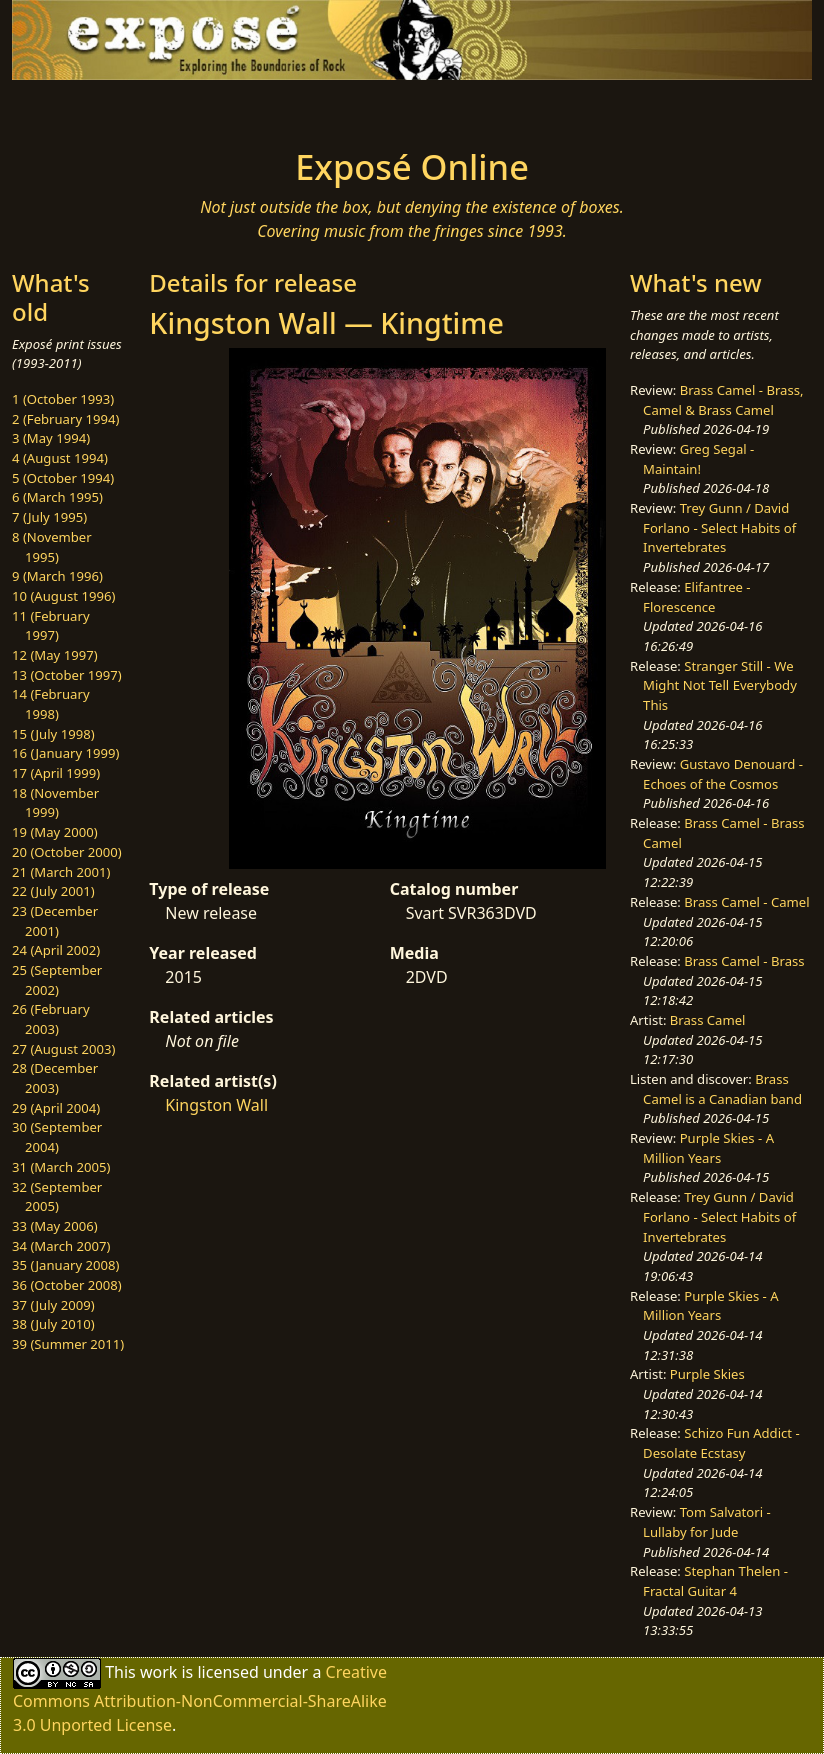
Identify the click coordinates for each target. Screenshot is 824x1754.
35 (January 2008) (65, 1265)
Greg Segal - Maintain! (698, 459)
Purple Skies (707, 1374)
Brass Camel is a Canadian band (722, 1089)
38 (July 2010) (53, 1324)
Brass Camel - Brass (744, 961)
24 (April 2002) (56, 950)
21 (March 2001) (61, 872)
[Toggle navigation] (104, 108)
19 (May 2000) (55, 832)
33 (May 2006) (55, 1226)
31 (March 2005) (61, 1167)
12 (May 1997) (55, 655)
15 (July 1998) (53, 734)
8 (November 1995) (52, 547)
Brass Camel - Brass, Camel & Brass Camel (723, 400)
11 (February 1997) (51, 626)
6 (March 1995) (57, 497)
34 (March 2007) (61, 1246)
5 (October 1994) (63, 478)
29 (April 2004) (56, 1108)
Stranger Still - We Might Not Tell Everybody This (720, 685)
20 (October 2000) (67, 852)
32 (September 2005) (57, 1197)
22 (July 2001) (53, 891)
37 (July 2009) (53, 1305)
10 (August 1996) (63, 596)
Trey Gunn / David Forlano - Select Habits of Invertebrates (719, 527)
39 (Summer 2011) (68, 1344)
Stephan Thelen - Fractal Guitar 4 (715, 1581)
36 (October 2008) (67, 1285)
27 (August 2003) (63, 1049)
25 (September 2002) (57, 980)
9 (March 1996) (57, 576)
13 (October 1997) (67, 675)
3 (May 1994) (51, 438)
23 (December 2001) (55, 921)
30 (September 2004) (57, 1137)
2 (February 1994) (65, 419)
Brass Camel (708, 1020)
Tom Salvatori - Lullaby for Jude (707, 1522)
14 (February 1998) (51, 704)
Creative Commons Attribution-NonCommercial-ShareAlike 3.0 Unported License (200, 1698)
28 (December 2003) (55, 1078)
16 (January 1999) (65, 753)
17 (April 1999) (56, 773)
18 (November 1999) (55, 803)
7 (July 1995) (49, 517)
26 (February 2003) (51, 1019)
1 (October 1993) (63, 399)
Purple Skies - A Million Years (708, 1148)
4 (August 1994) (60, 458)
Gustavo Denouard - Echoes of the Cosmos (723, 774)
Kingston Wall (216, 1105)
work (158, 1672)
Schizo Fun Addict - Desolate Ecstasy (721, 1443)
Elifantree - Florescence (697, 597)
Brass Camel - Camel (746, 902)
